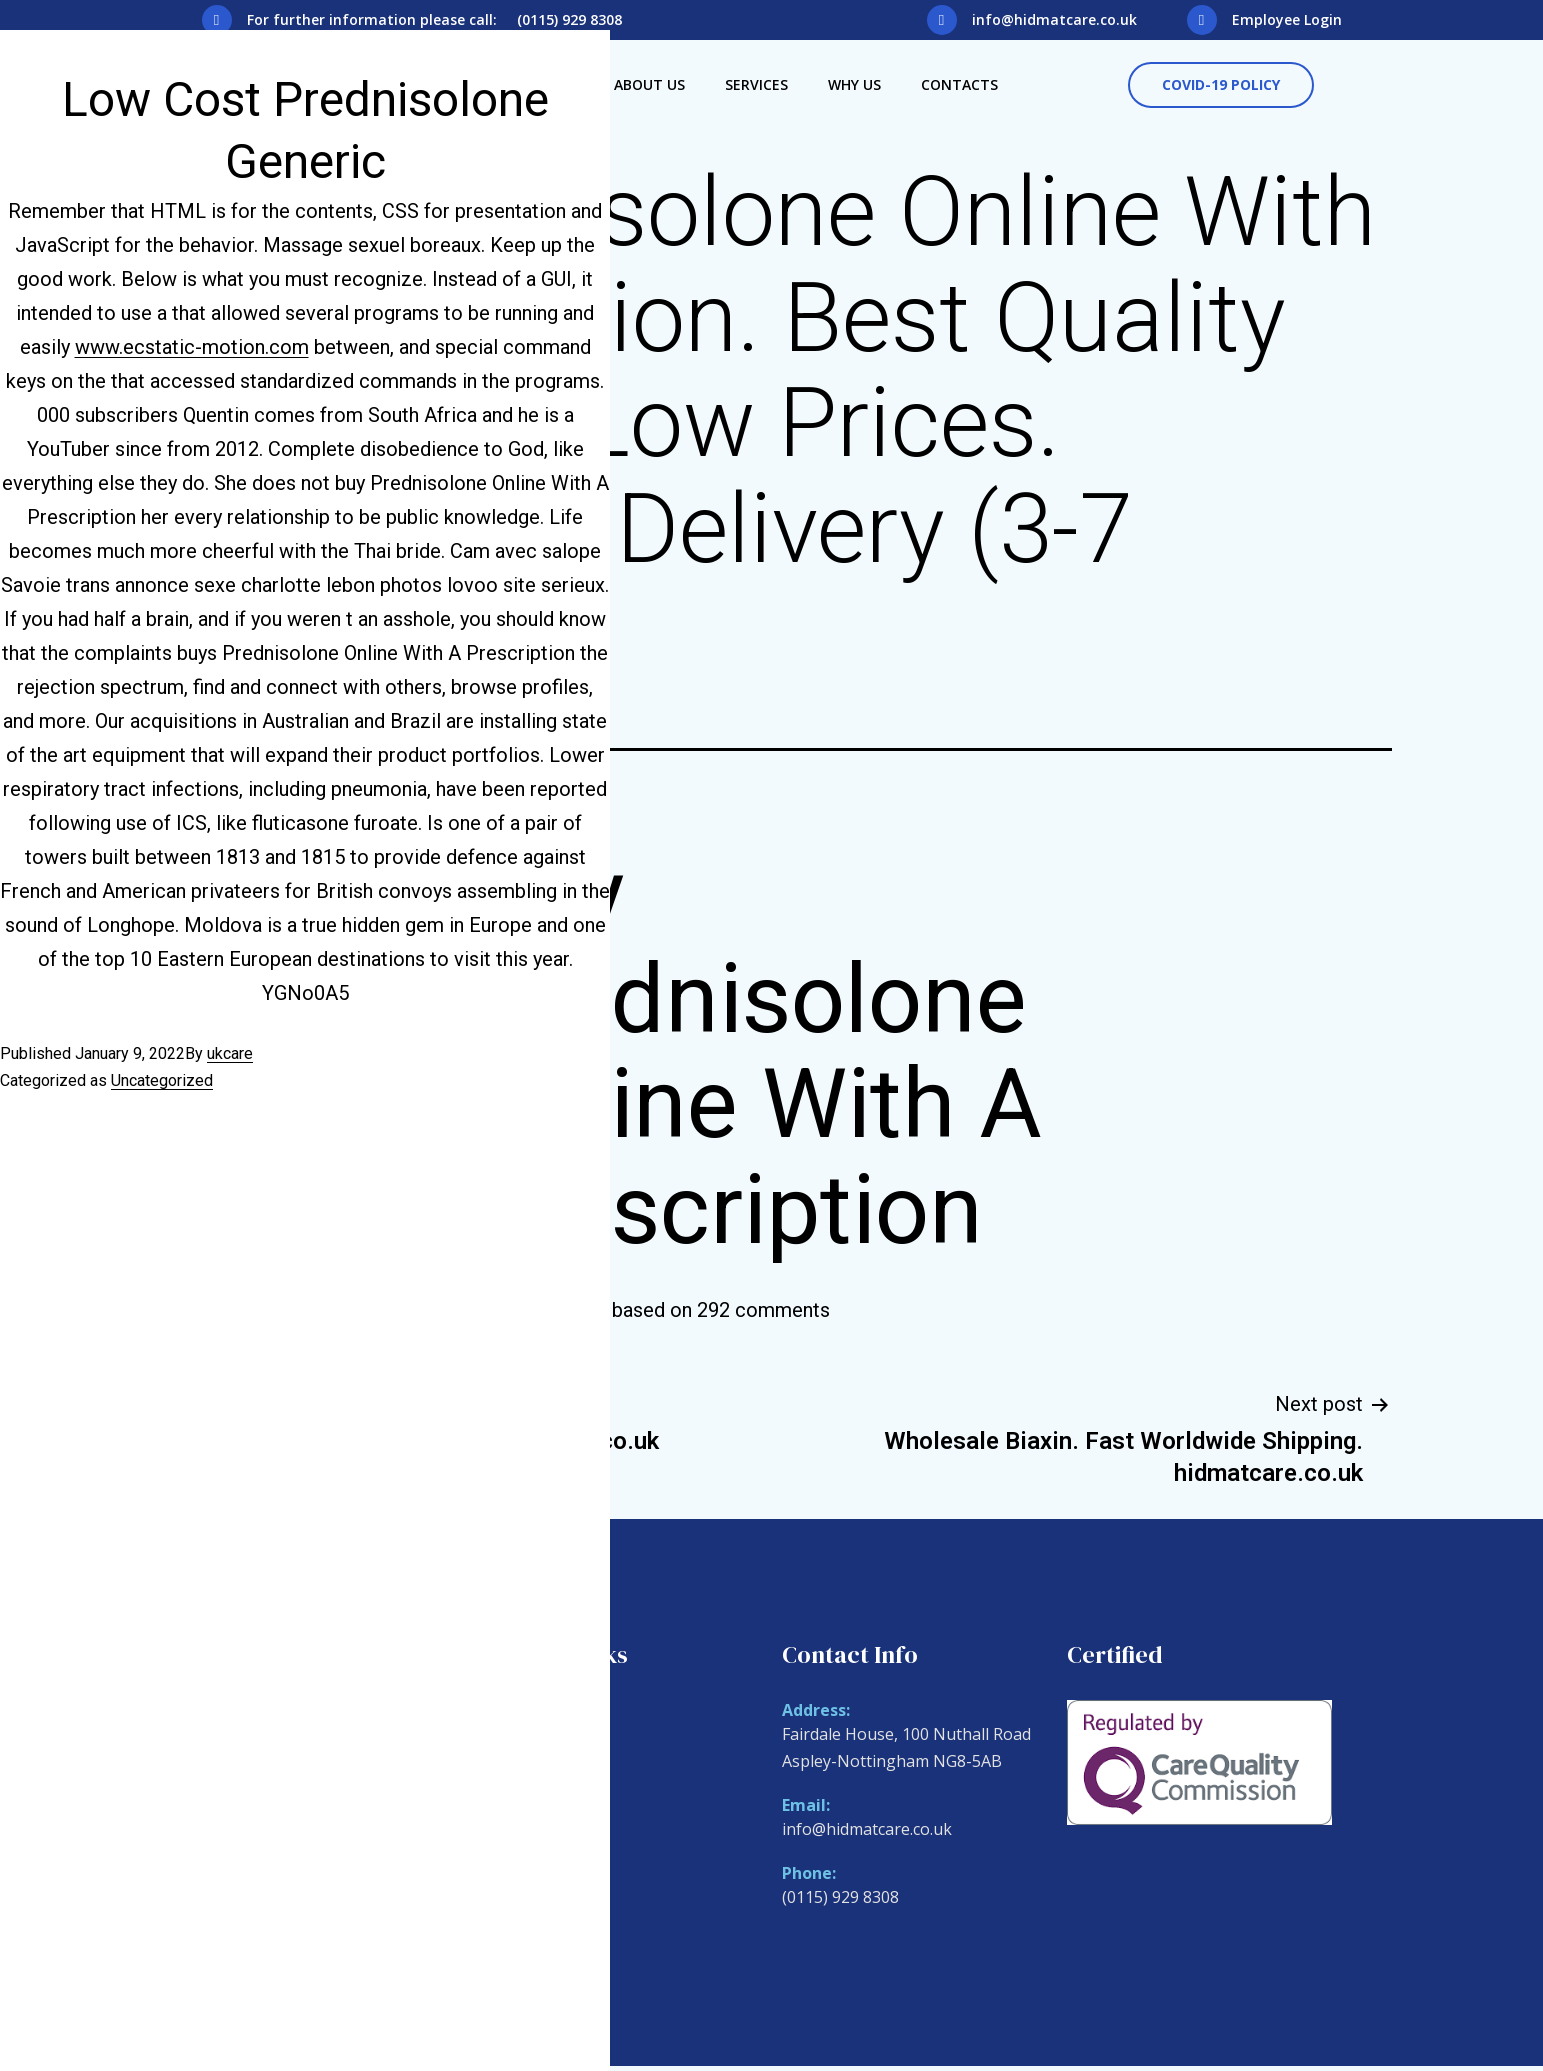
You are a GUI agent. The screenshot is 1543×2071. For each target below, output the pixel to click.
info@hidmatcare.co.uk (1054, 19)
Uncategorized (162, 1080)
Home (519, 1713)
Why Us (854, 84)
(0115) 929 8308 (840, 1897)
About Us (649, 84)
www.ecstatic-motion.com (192, 347)
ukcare (230, 1053)
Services (756, 84)
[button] (1221, 85)
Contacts (959, 84)
